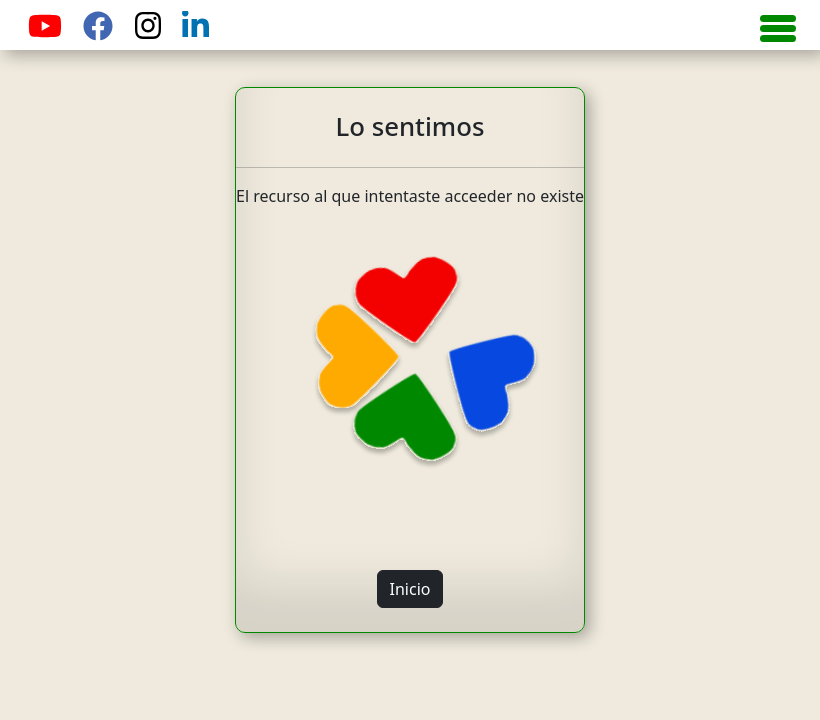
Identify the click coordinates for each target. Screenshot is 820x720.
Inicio (410, 589)
